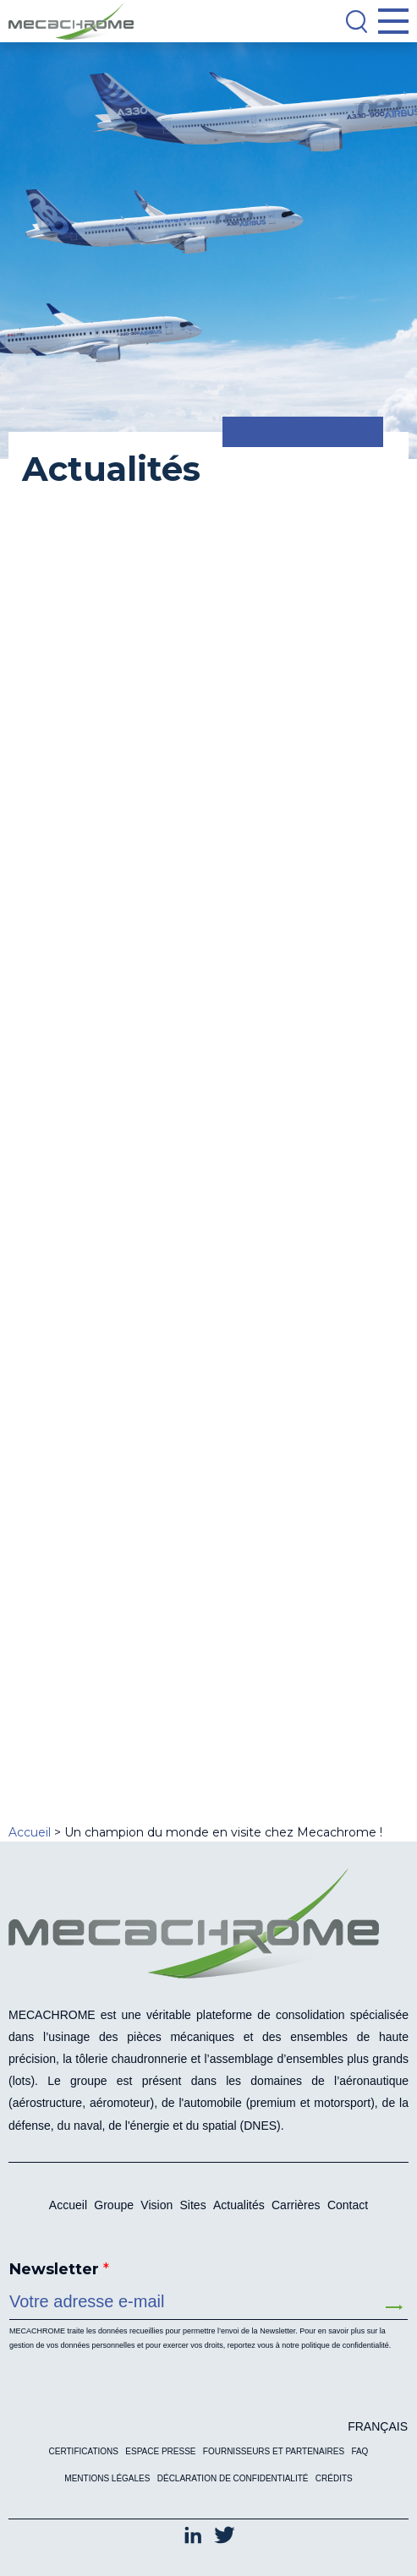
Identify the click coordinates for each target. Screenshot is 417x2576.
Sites (193, 2205)
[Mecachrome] (76, 22)
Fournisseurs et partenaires (273, 2451)
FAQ (359, 2451)
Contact (347, 2205)
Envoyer (394, 2307)
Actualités (239, 2205)
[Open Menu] (393, 21)
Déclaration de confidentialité (233, 2478)
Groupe (114, 2205)
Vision (156, 2205)
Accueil (68, 2205)
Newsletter (59, 2269)
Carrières (296, 2205)
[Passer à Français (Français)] (373, 2426)
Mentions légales (107, 2478)
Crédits (334, 2478)
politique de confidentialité (345, 2345)
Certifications (83, 2451)
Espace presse (160, 2451)
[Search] (356, 21)
